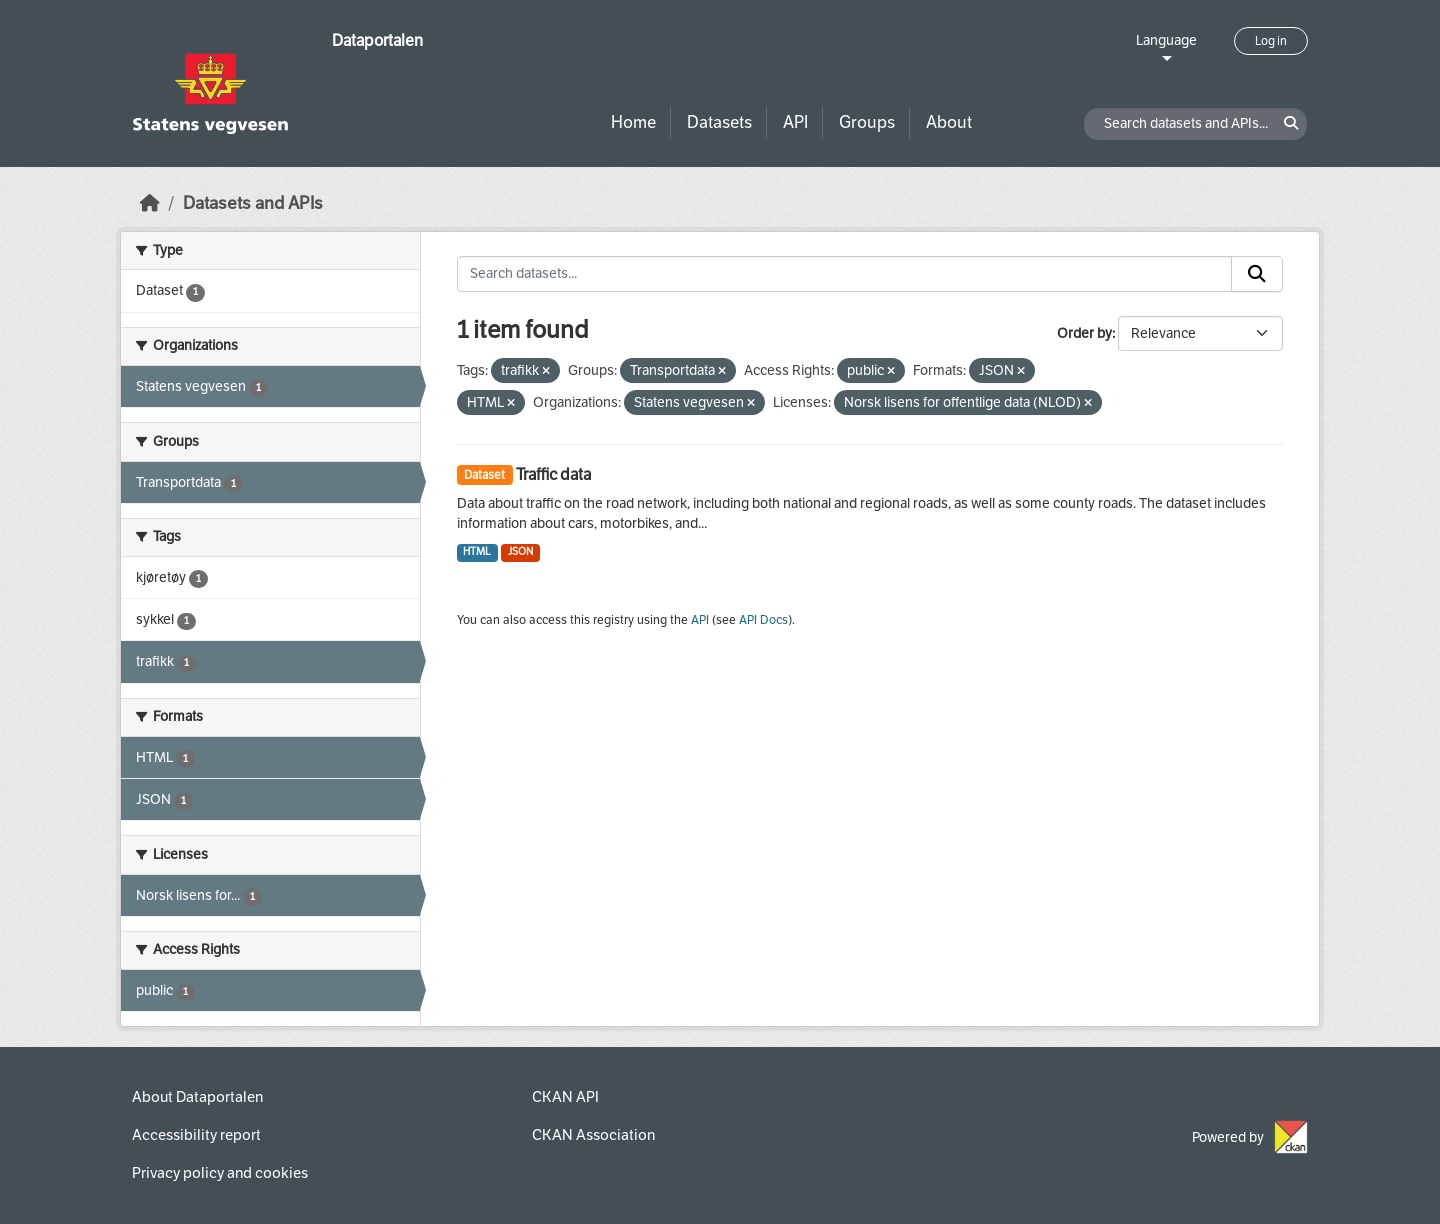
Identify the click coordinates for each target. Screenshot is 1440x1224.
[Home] (150, 203)
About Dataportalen (197, 1097)
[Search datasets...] (845, 274)
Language (1166, 40)
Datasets (719, 122)
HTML (477, 551)
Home (633, 122)
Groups (867, 122)
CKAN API (565, 1097)
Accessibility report (196, 1135)
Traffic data (553, 474)
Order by (1084, 333)
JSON (520, 551)
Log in (1271, 41)
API (795, 122)
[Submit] (1257, 274)
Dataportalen (377, 40)
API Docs (763, 620)
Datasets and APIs (253, 203)
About (949, 122)
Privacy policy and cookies (220, 1173)
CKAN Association (593, 1135)
